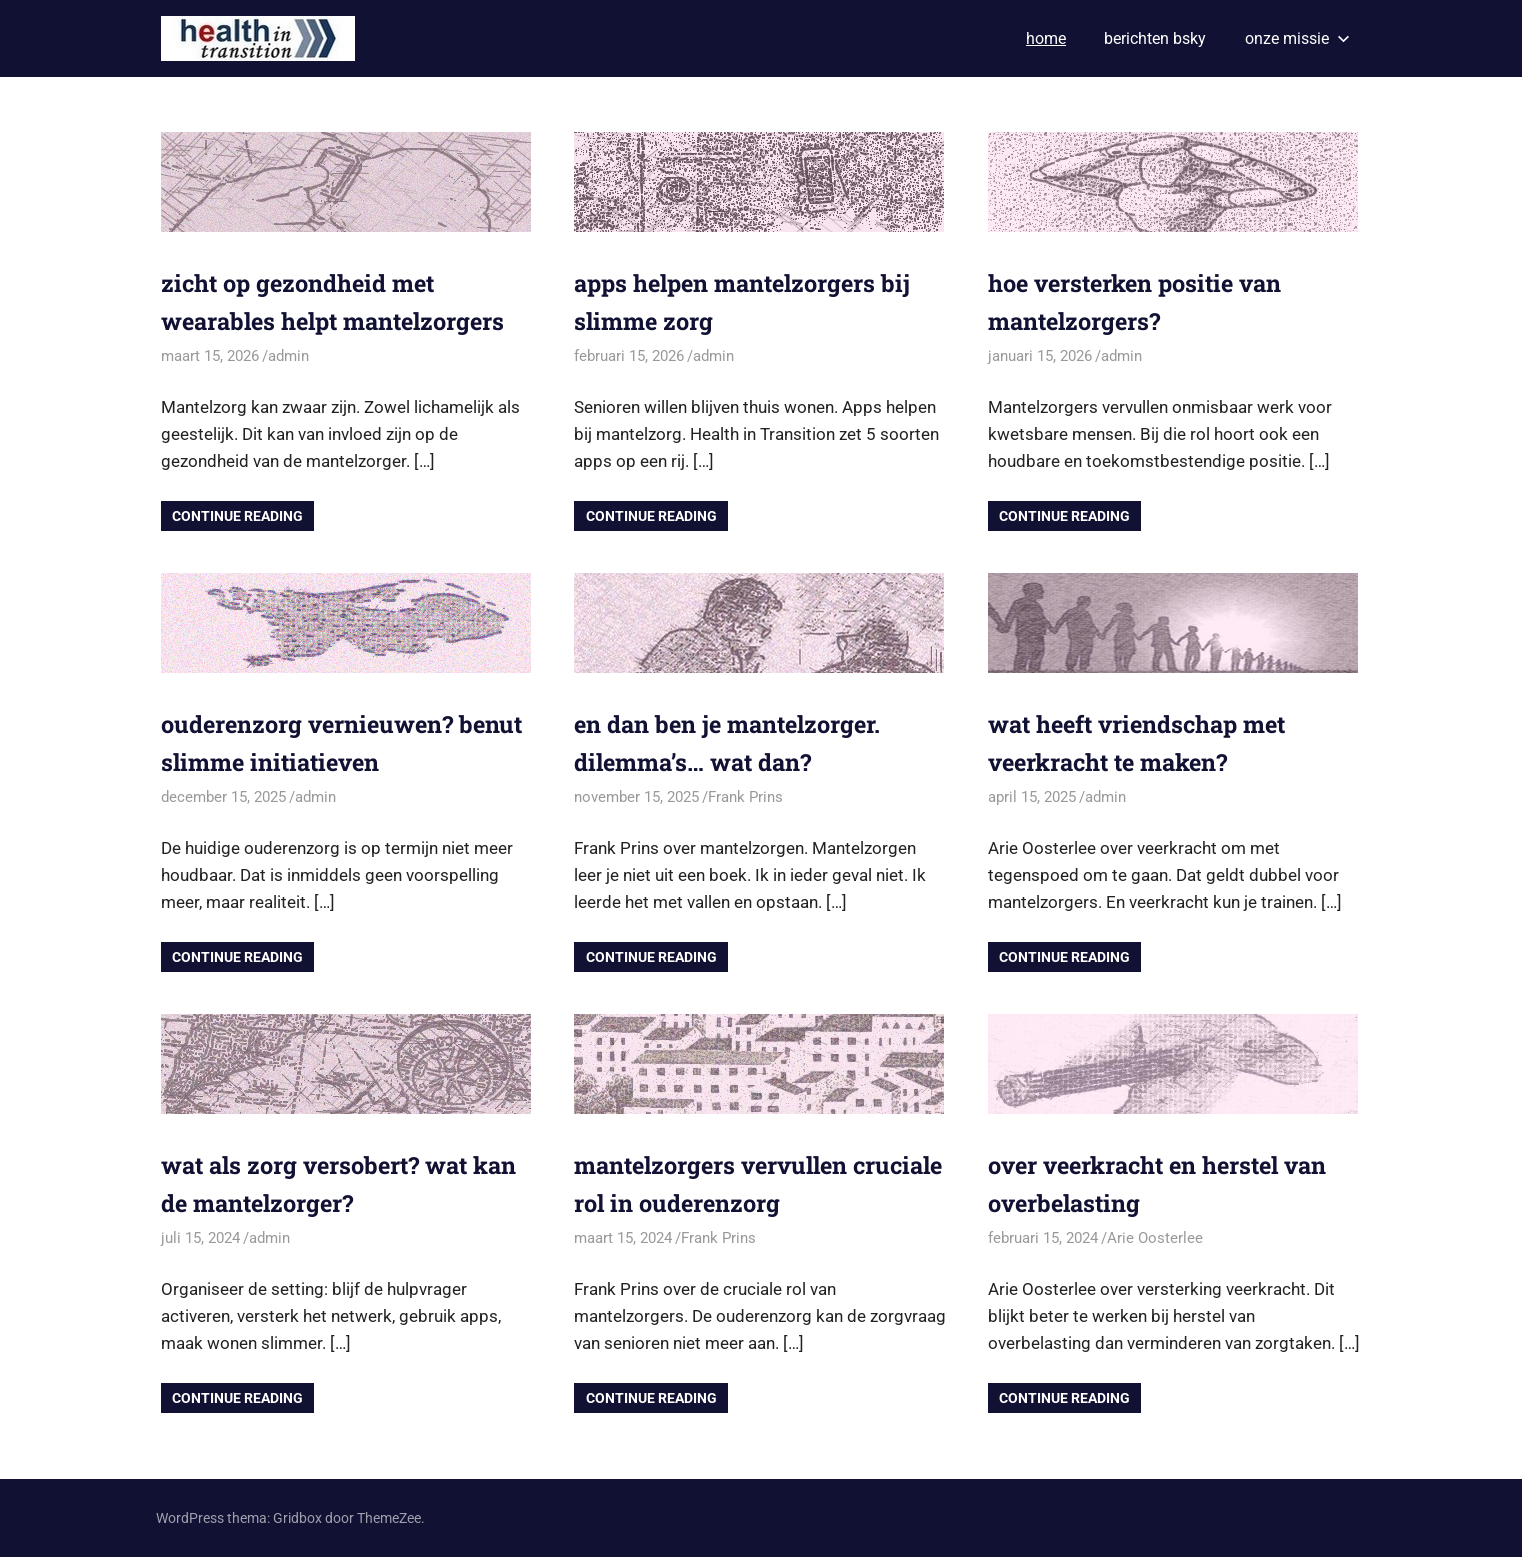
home (1046, 38)
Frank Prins (745, 797)
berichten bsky (1155, 38)
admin (288, 356)
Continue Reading (237, 516)
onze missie (1297, 38)
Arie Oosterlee (1155, 1238)
